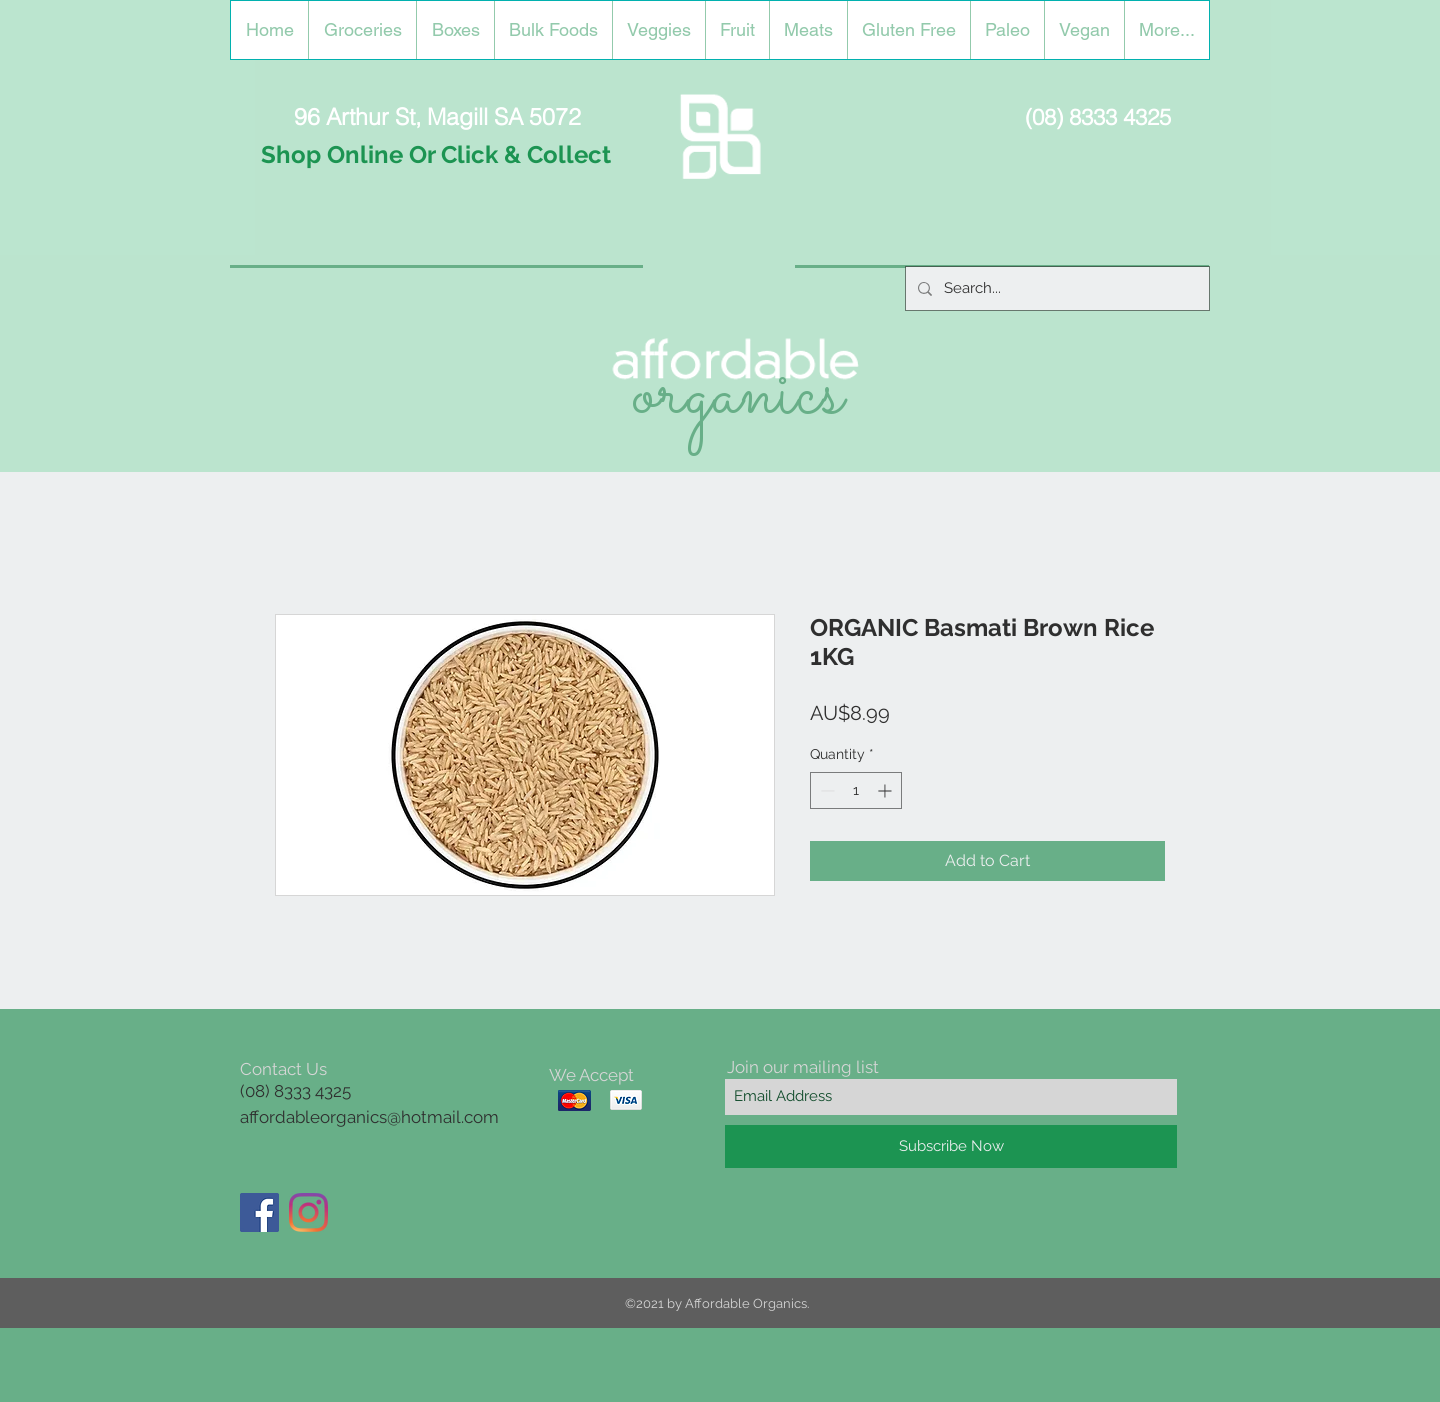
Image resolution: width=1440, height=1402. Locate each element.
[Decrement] (825, 790)
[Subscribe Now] (951, 1146)
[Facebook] (259, 1212)
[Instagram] (308, 1212)
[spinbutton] (856, 790)
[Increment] (886, 790)
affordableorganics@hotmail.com (369, 1117)
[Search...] (1055, 288)
